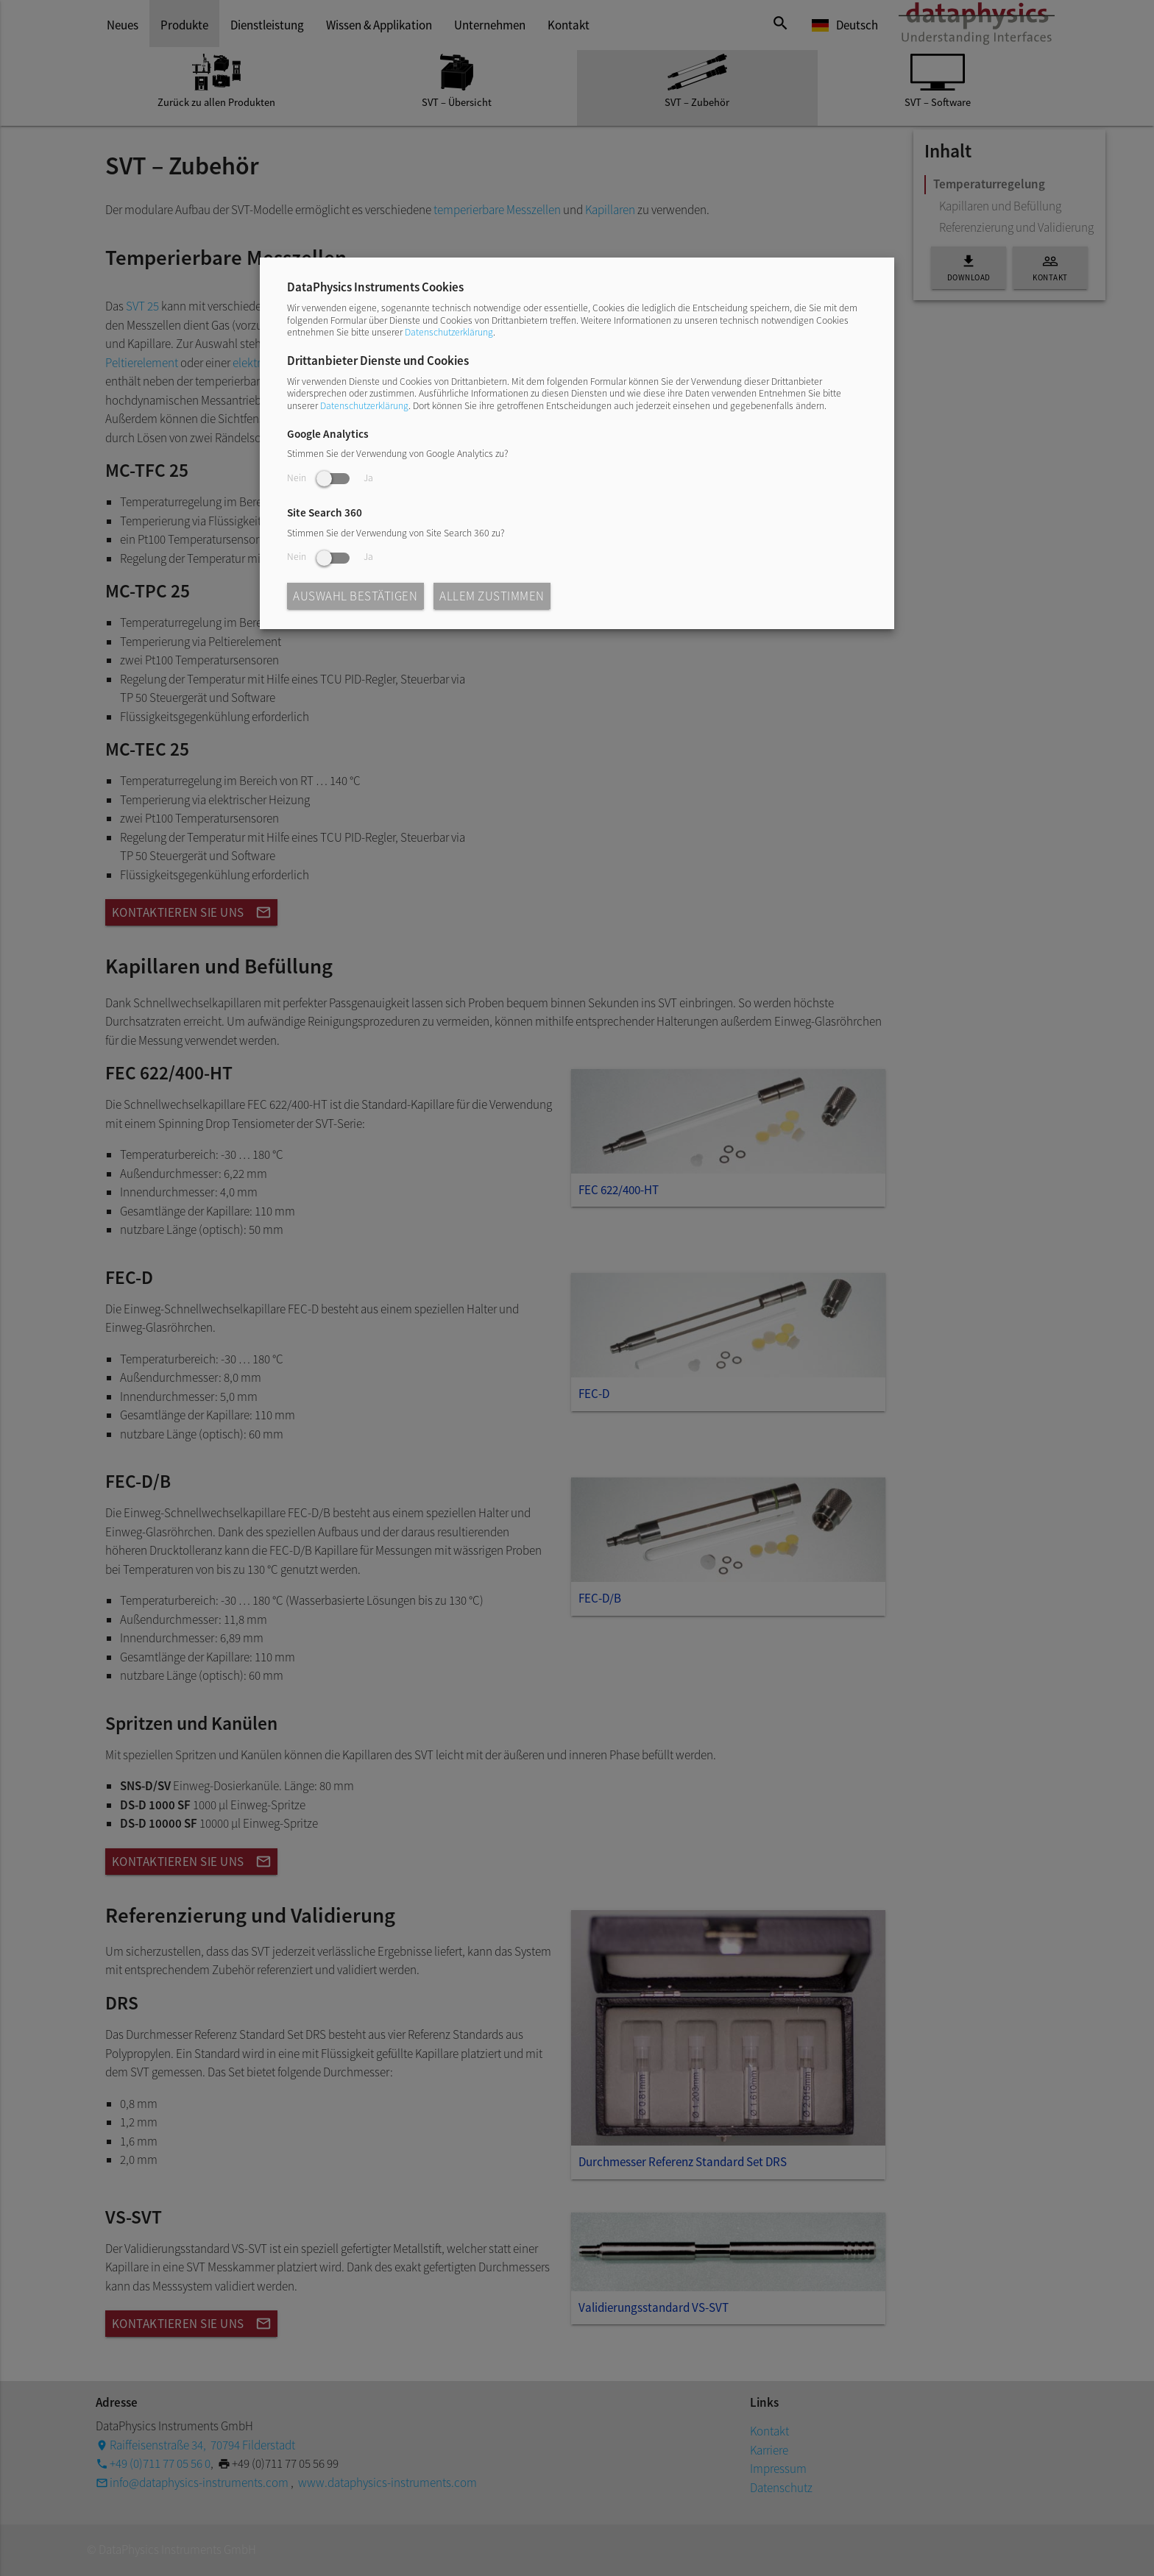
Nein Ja (330, 478)
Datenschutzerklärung (449, 332)
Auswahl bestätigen (355, 596)
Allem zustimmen (492, 596)
